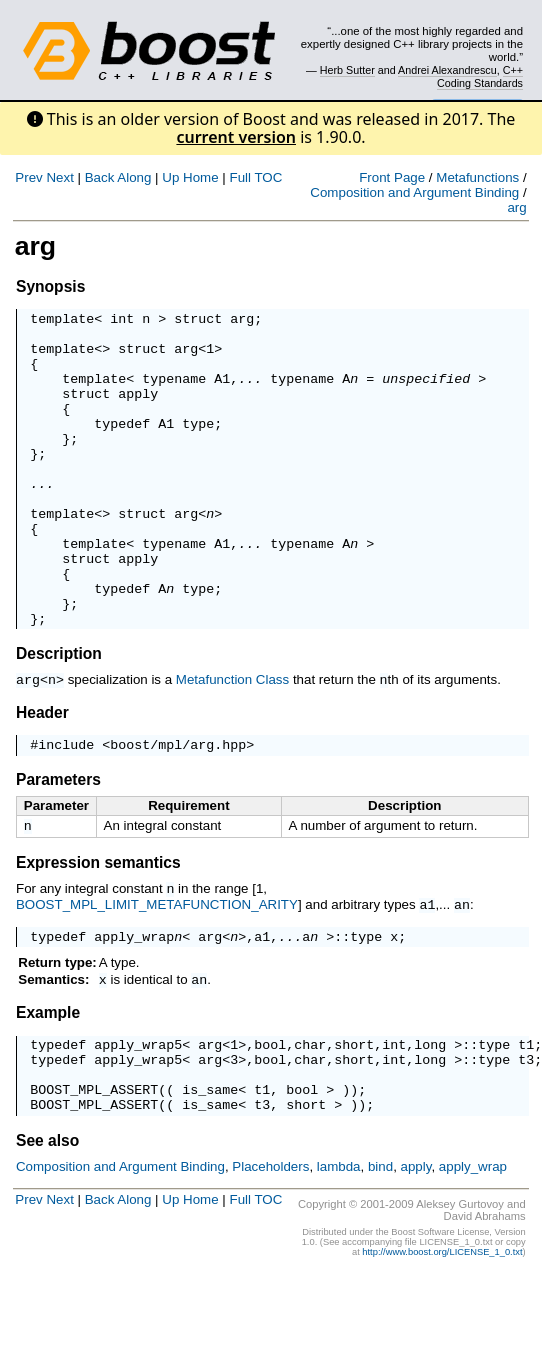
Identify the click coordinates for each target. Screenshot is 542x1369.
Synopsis (50, 286)
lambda (339, 1251)
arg (516, 207)
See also (47, 1225)
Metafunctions (477, 177)
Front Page (392, 177)
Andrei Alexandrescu (447, 70)
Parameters (58, 844)
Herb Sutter (347, 70)
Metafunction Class (232, 742)
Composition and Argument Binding (414, 192)
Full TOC (255, 177)
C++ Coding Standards (480, 76)
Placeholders (270, 1251)
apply (138, 411)
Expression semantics (98, 929)
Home (201, 177)
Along (134, 177)
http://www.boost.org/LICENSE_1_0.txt (442, 1337)
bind (380, 1251)
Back (100, 177)
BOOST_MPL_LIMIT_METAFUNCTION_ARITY (157, 970)
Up (170, 177)
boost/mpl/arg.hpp (178, 809)
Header (42, 774)
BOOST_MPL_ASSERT (94, 1171)
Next (59, 177)
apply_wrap (134, 1004)
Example (48, 1082)
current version (236, 137)
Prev (28, 177)
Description (59, 716)
